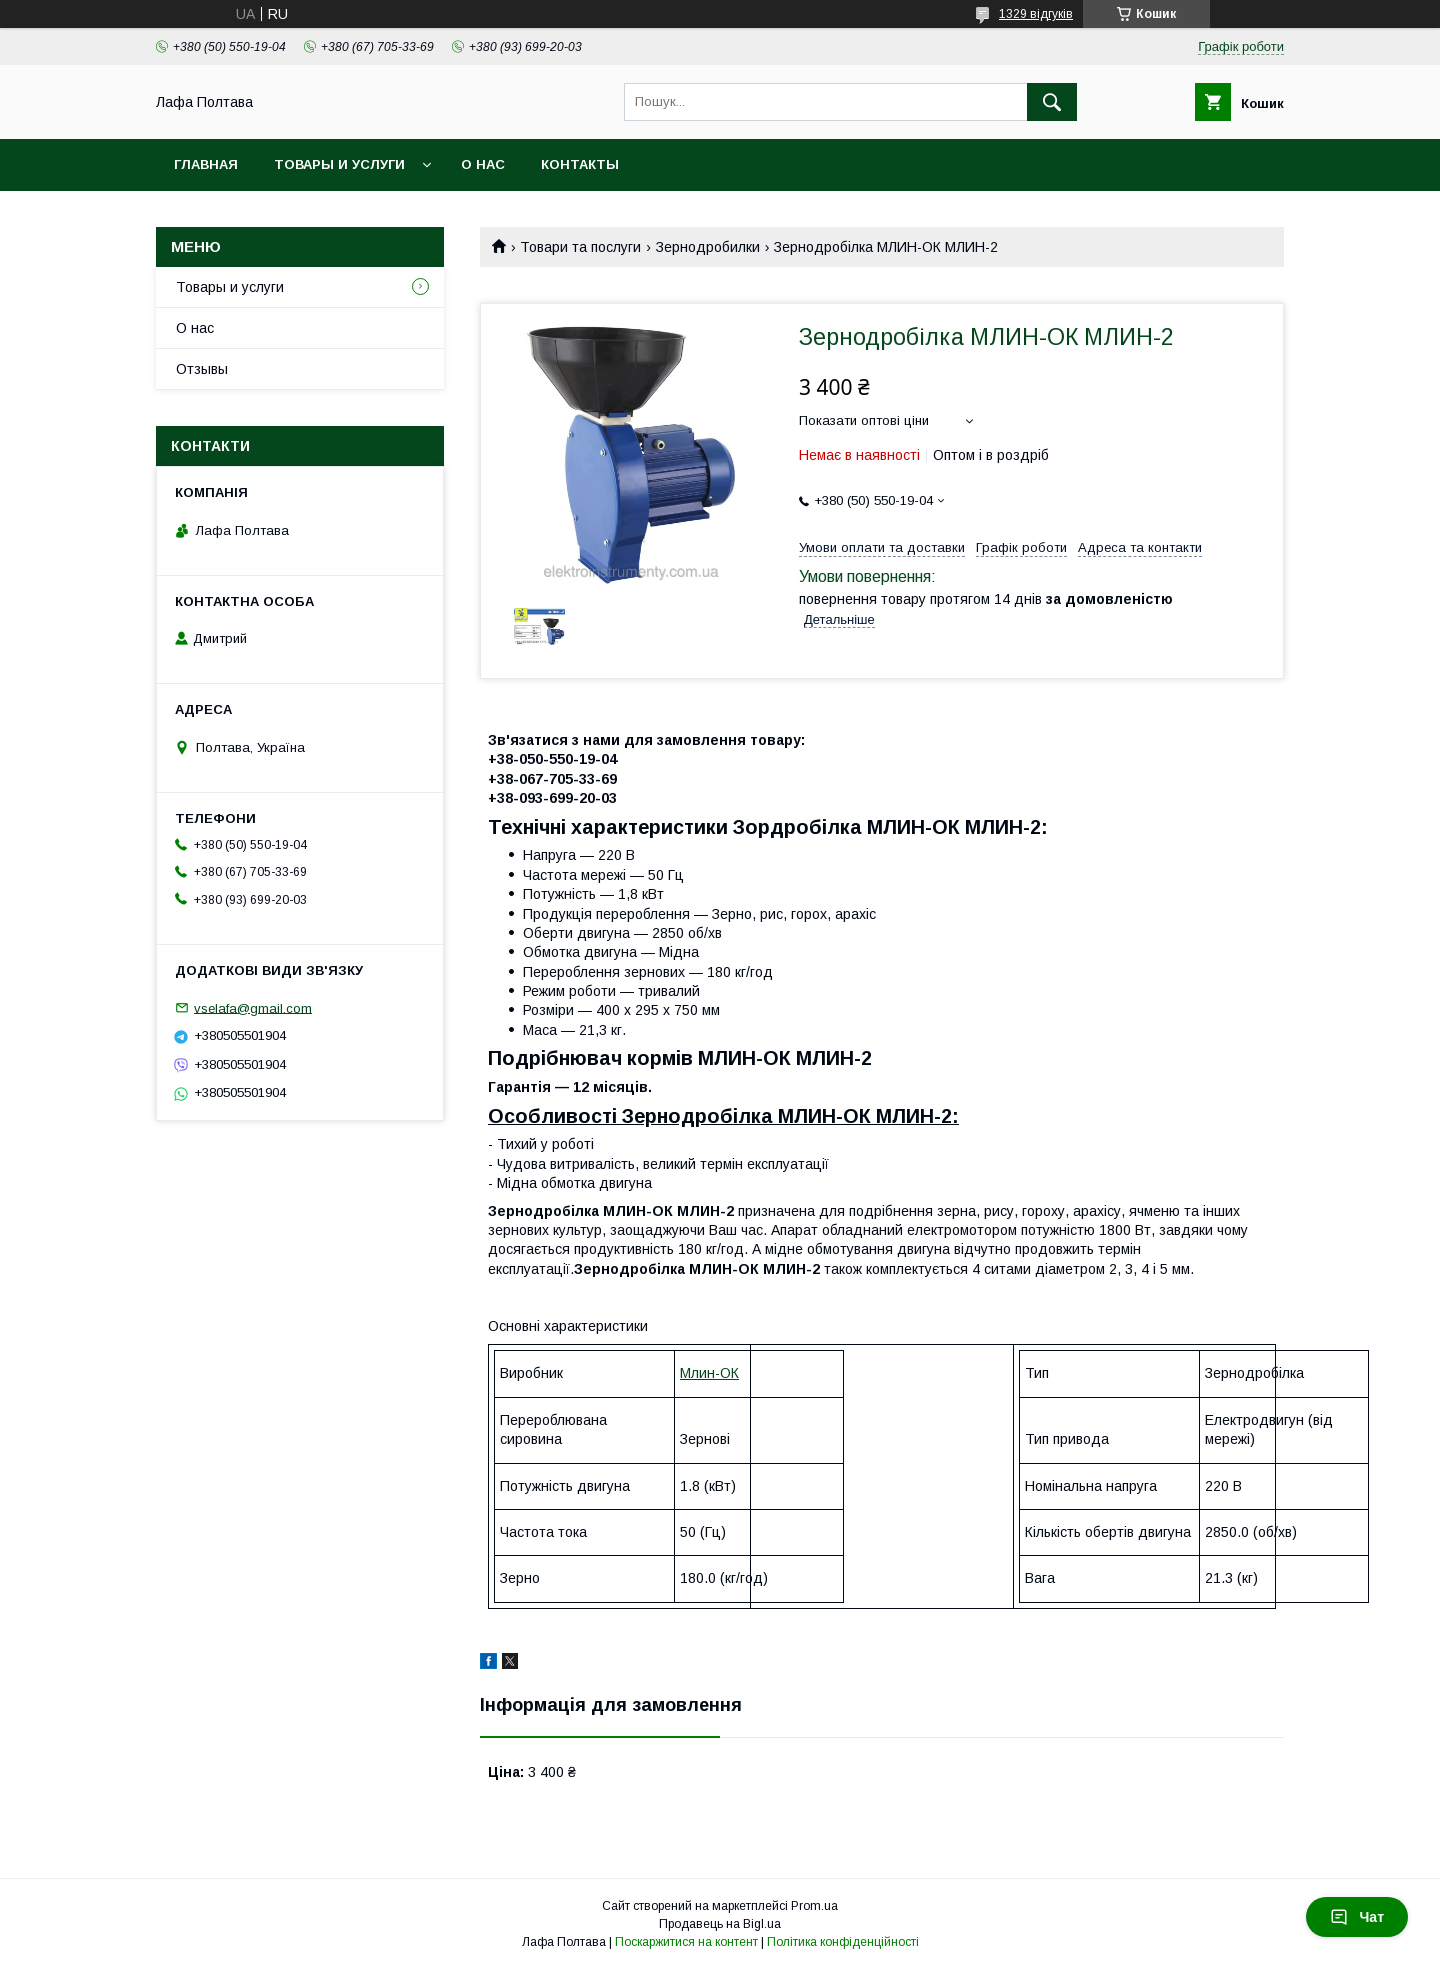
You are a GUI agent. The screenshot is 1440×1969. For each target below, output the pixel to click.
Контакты (580, 164)
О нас (483, 164)
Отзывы (202, 369)
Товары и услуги (339, 164)
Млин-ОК (709, 1373)
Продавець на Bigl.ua (720, 1924)
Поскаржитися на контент (686, 1942)
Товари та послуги (580, 247)
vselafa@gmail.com (253, 1007)
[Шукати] (1052, 102)
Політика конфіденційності (843, 1942)
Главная (206, 164)
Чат (1357, 1917)
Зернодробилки (708, 247)
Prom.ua (814, 1906)
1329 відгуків (1036, 14)
